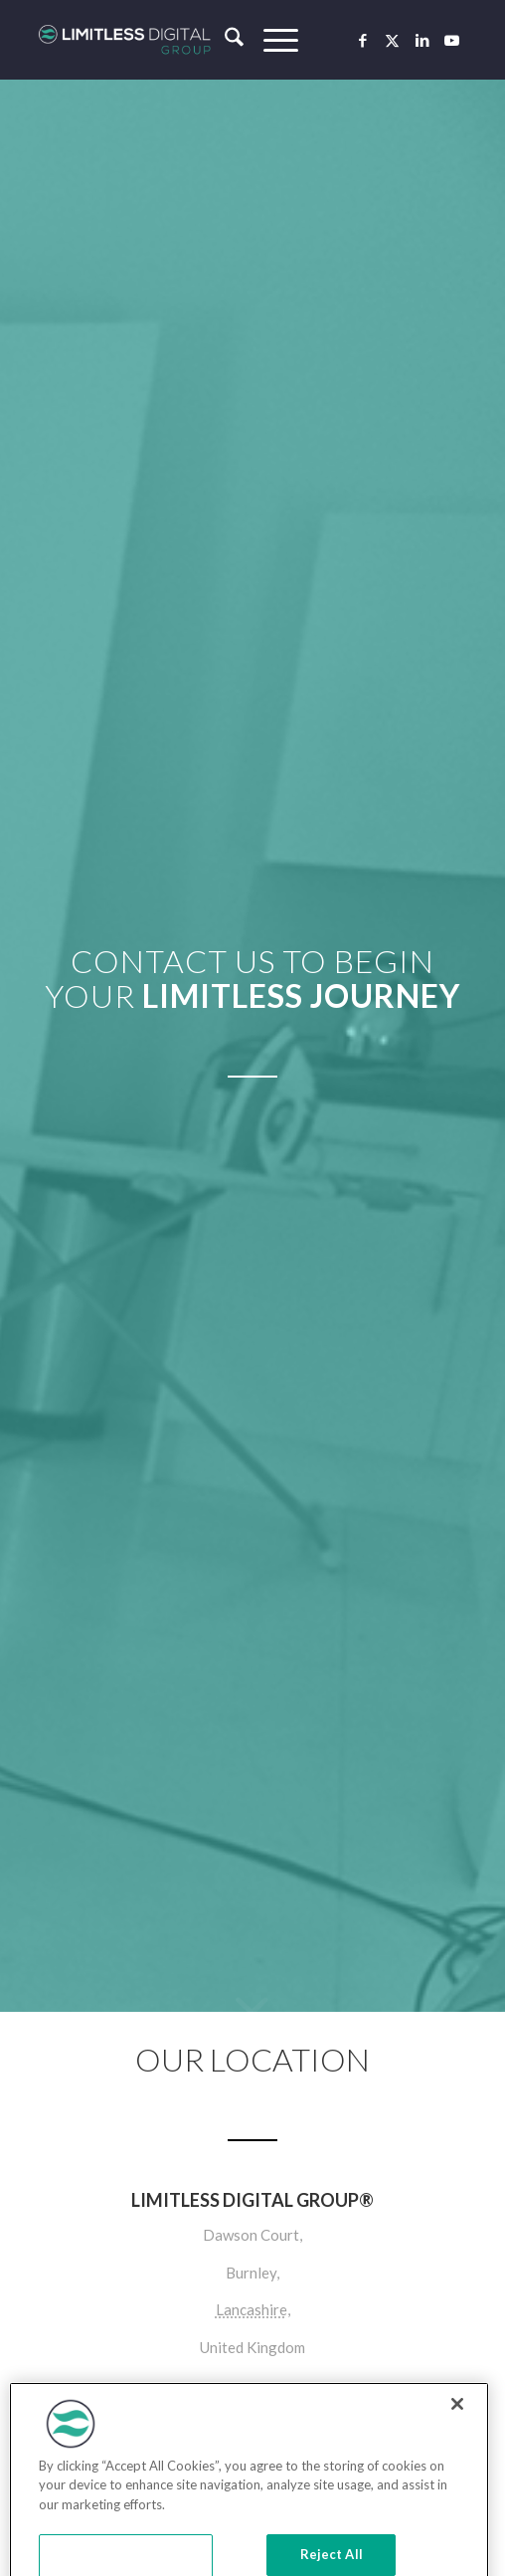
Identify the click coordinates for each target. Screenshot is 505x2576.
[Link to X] (393, 40)
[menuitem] (224, 40)
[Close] (457, 2430)
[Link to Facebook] (363, 40)
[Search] (224, 40)
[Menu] (271, 40)
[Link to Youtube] (452, 40)
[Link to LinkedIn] (422, 40)
